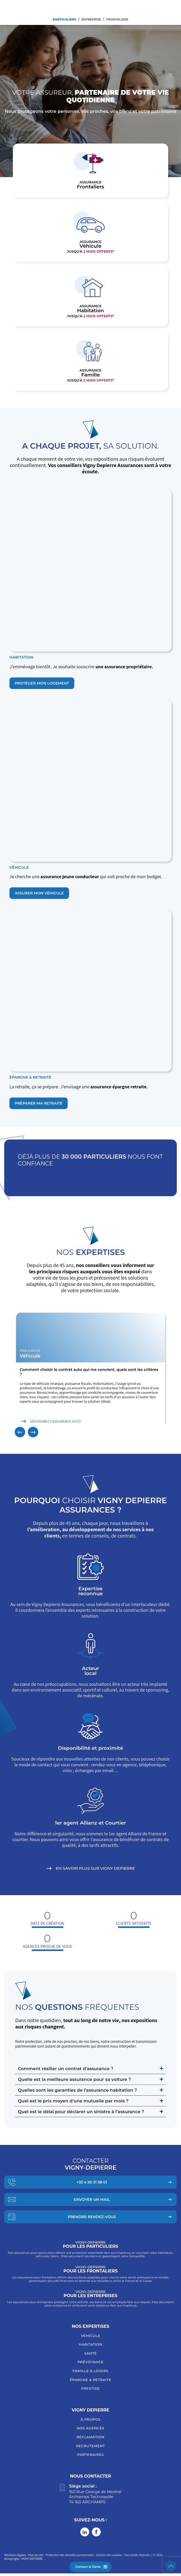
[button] (20, 1434)
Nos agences (90, 2431)
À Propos (90, 2422)
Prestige (90, 2391)
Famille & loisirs (90, 2373)
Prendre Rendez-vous (92, 2219)
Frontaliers (118, 19)
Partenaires (90, 2457)
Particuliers (64, 19)
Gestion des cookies (109, 2557)
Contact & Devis (88, 2567)
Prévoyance (90, 2365)
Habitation (90, 2347)
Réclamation (90, 2439)
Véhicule (90, 2338)
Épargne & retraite (90, 2382)
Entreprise (91, 19)
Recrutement (90, 2448)
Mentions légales (15, 2557)
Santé (90, 2356)
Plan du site (35, 2557)
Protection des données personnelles (70, 2557)
